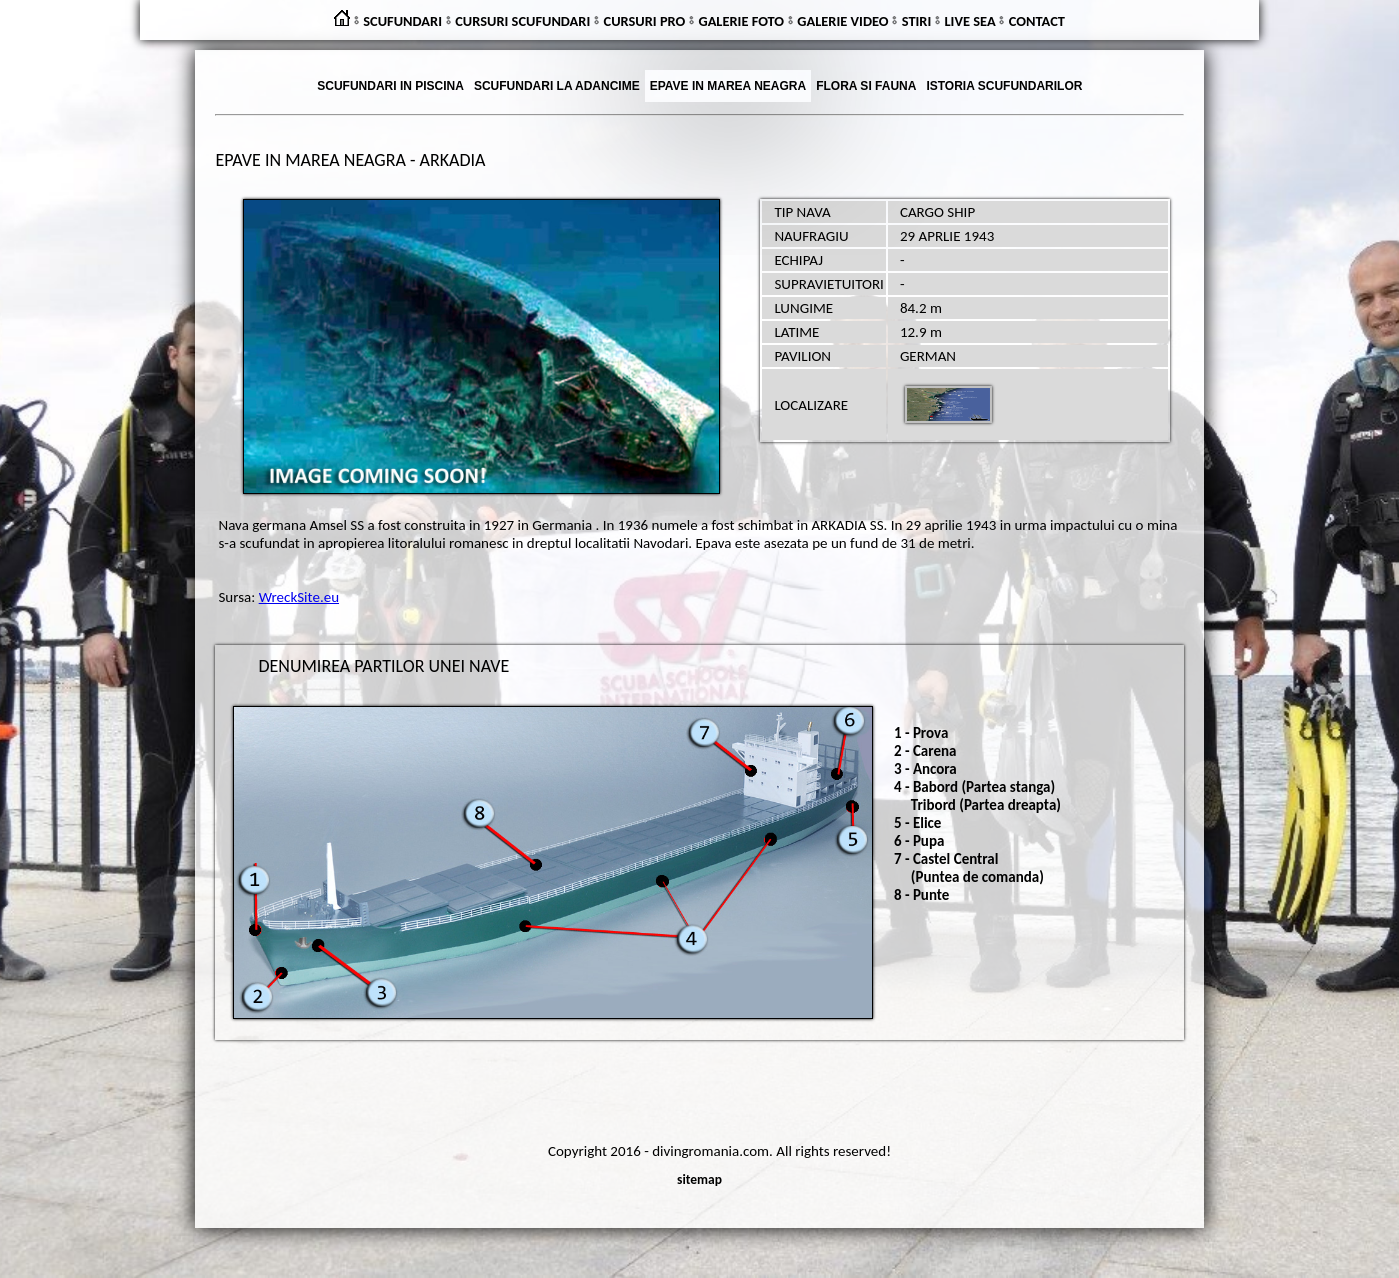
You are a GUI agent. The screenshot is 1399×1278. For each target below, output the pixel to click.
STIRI (917, 21)
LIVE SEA (970, 21)
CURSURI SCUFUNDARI (522, 21)
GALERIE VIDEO (842, 21)
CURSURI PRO (645, 21)
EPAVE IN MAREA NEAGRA (728, 86)
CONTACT (1037, 21)
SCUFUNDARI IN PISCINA (390, 86)
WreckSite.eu (299, 597)
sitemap (699, 1179)
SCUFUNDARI (402, 21)
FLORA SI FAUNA (866, 86)
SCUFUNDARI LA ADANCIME (557, 86)
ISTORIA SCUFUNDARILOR (1004, 86)
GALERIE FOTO (741, 21)
